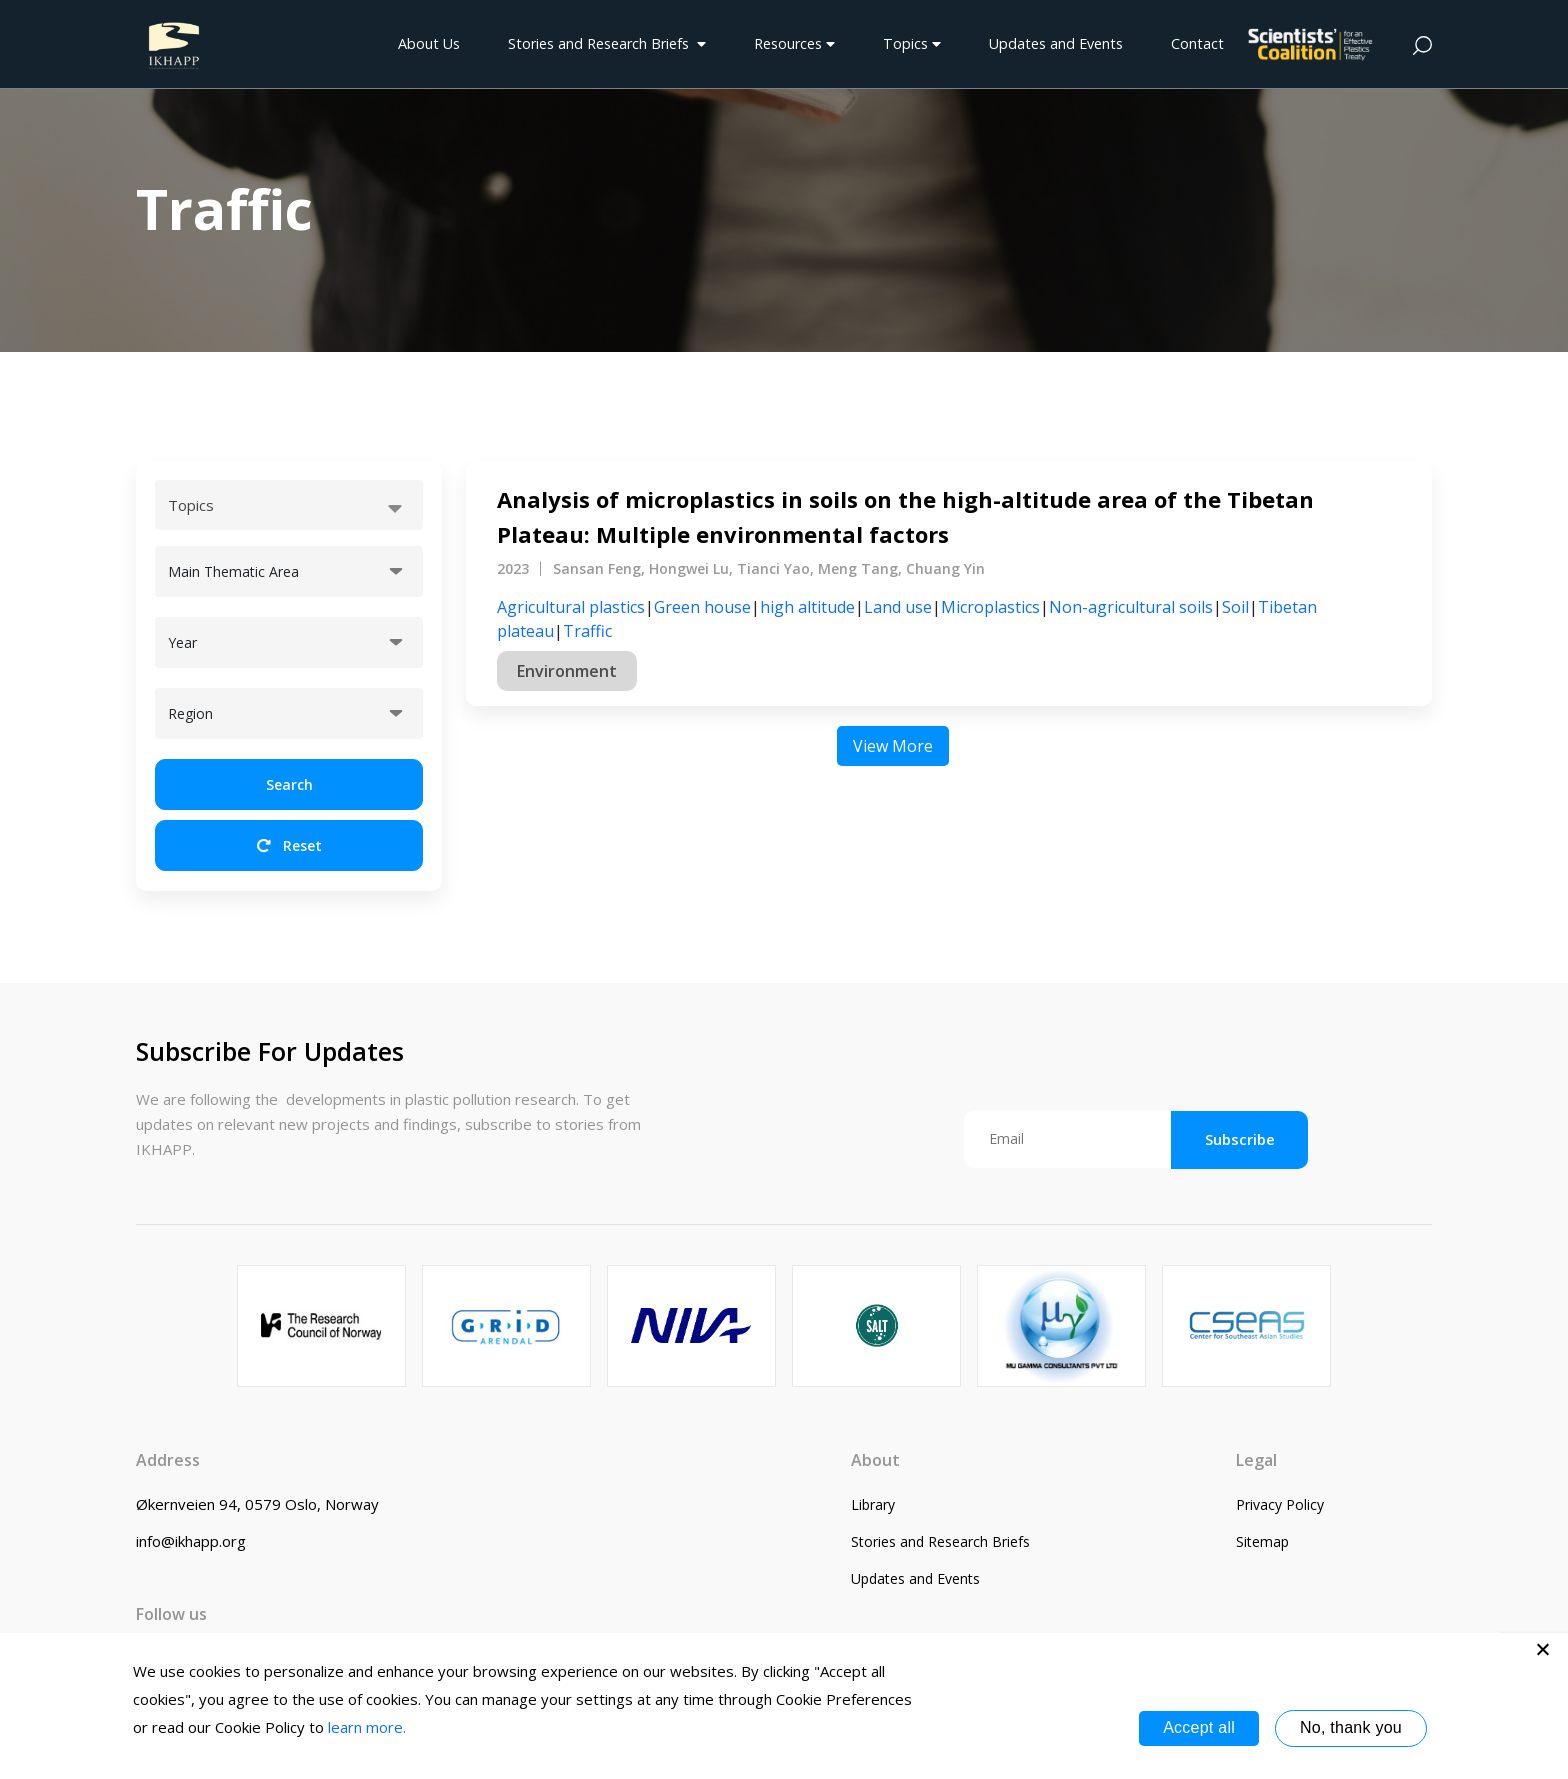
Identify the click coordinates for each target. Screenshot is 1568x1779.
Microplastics (990, 607)
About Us (429, 43)
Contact (1197, 43)
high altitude (807, 607)
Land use (898, 607)
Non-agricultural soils (1131, 607)
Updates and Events (1056, 43)
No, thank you (1351, 1727)
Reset (289, 845)
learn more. (367, 1727)
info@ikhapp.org (191, 1541)
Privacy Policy (1280, 1504)
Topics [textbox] (191, 505)
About (875, 1460)
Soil (1235, 607)
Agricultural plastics (571, 607)
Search (289, 784)
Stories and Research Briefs (607, 43)
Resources (794, 43)
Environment (567, 671)
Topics (912, 43)
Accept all (1199, 1727)
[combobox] (289, 505)
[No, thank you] (1543, 1649)
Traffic (587, 631)
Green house (702, 607)
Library (873, 1504)
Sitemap (1262, 1541)
